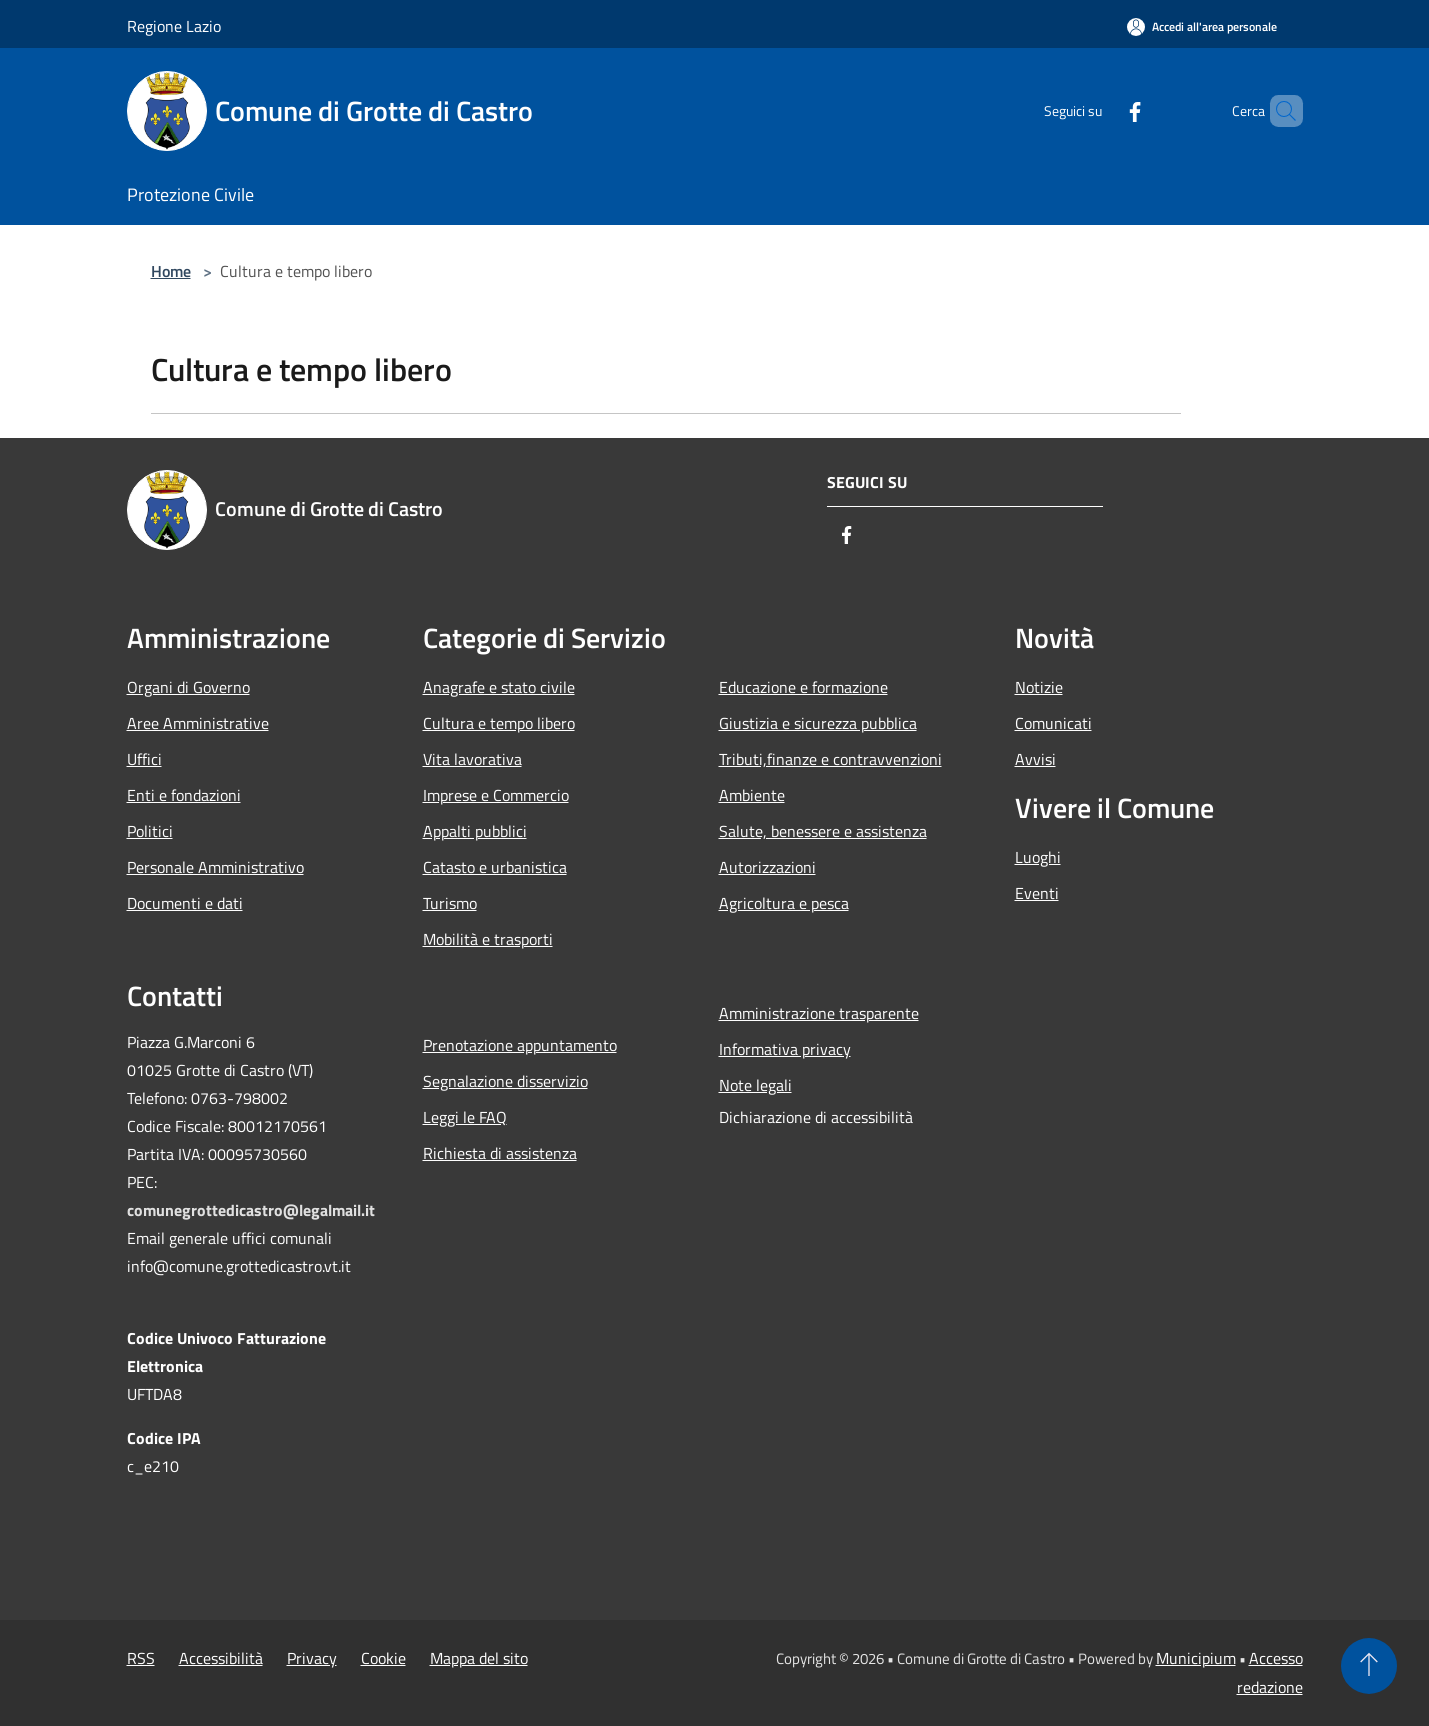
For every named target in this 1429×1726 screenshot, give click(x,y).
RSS (141, 1658)
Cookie (383, 1658)
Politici (150, 831)
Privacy (312, 1658)
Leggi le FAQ (465, 1117)
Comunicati (1053, 723)
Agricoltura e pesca (784, 903)
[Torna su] (1369, 1666)
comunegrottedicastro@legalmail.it (251, 1210)
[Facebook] (1101, 110)
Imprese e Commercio (496, 795)
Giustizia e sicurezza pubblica (818, 723)
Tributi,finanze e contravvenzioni (830, 759)
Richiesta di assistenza (500, 1153)
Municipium (1196, 1658)
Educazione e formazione (803, 687)
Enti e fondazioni (184, 795)
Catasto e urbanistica (495, 867)
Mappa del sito (479, 1658)
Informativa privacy (785, 1049)
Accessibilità (221, 1658)
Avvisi (1035, 759)
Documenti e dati (185, 903)
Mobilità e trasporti (488, 939)
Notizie (1039, 687)
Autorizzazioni (767, 867)
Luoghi (1038, 857)
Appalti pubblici (475, 831)
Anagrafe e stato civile (499, 687)
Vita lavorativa (472, 759)
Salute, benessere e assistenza (823, 831)
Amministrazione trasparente (819, 1013)
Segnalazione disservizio (505, 1081)
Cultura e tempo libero (499, 723)
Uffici (144, 759)
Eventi (1037, 893)
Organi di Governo (188, 687)
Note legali (755, 1085)
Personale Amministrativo (215, 867)
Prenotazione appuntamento (520, 1045)
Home (171, 271)
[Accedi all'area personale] (1202, 26)
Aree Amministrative (198, 723)
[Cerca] (1279, 111)
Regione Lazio (174, 26)
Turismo (450, 903)
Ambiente (752, 795)
